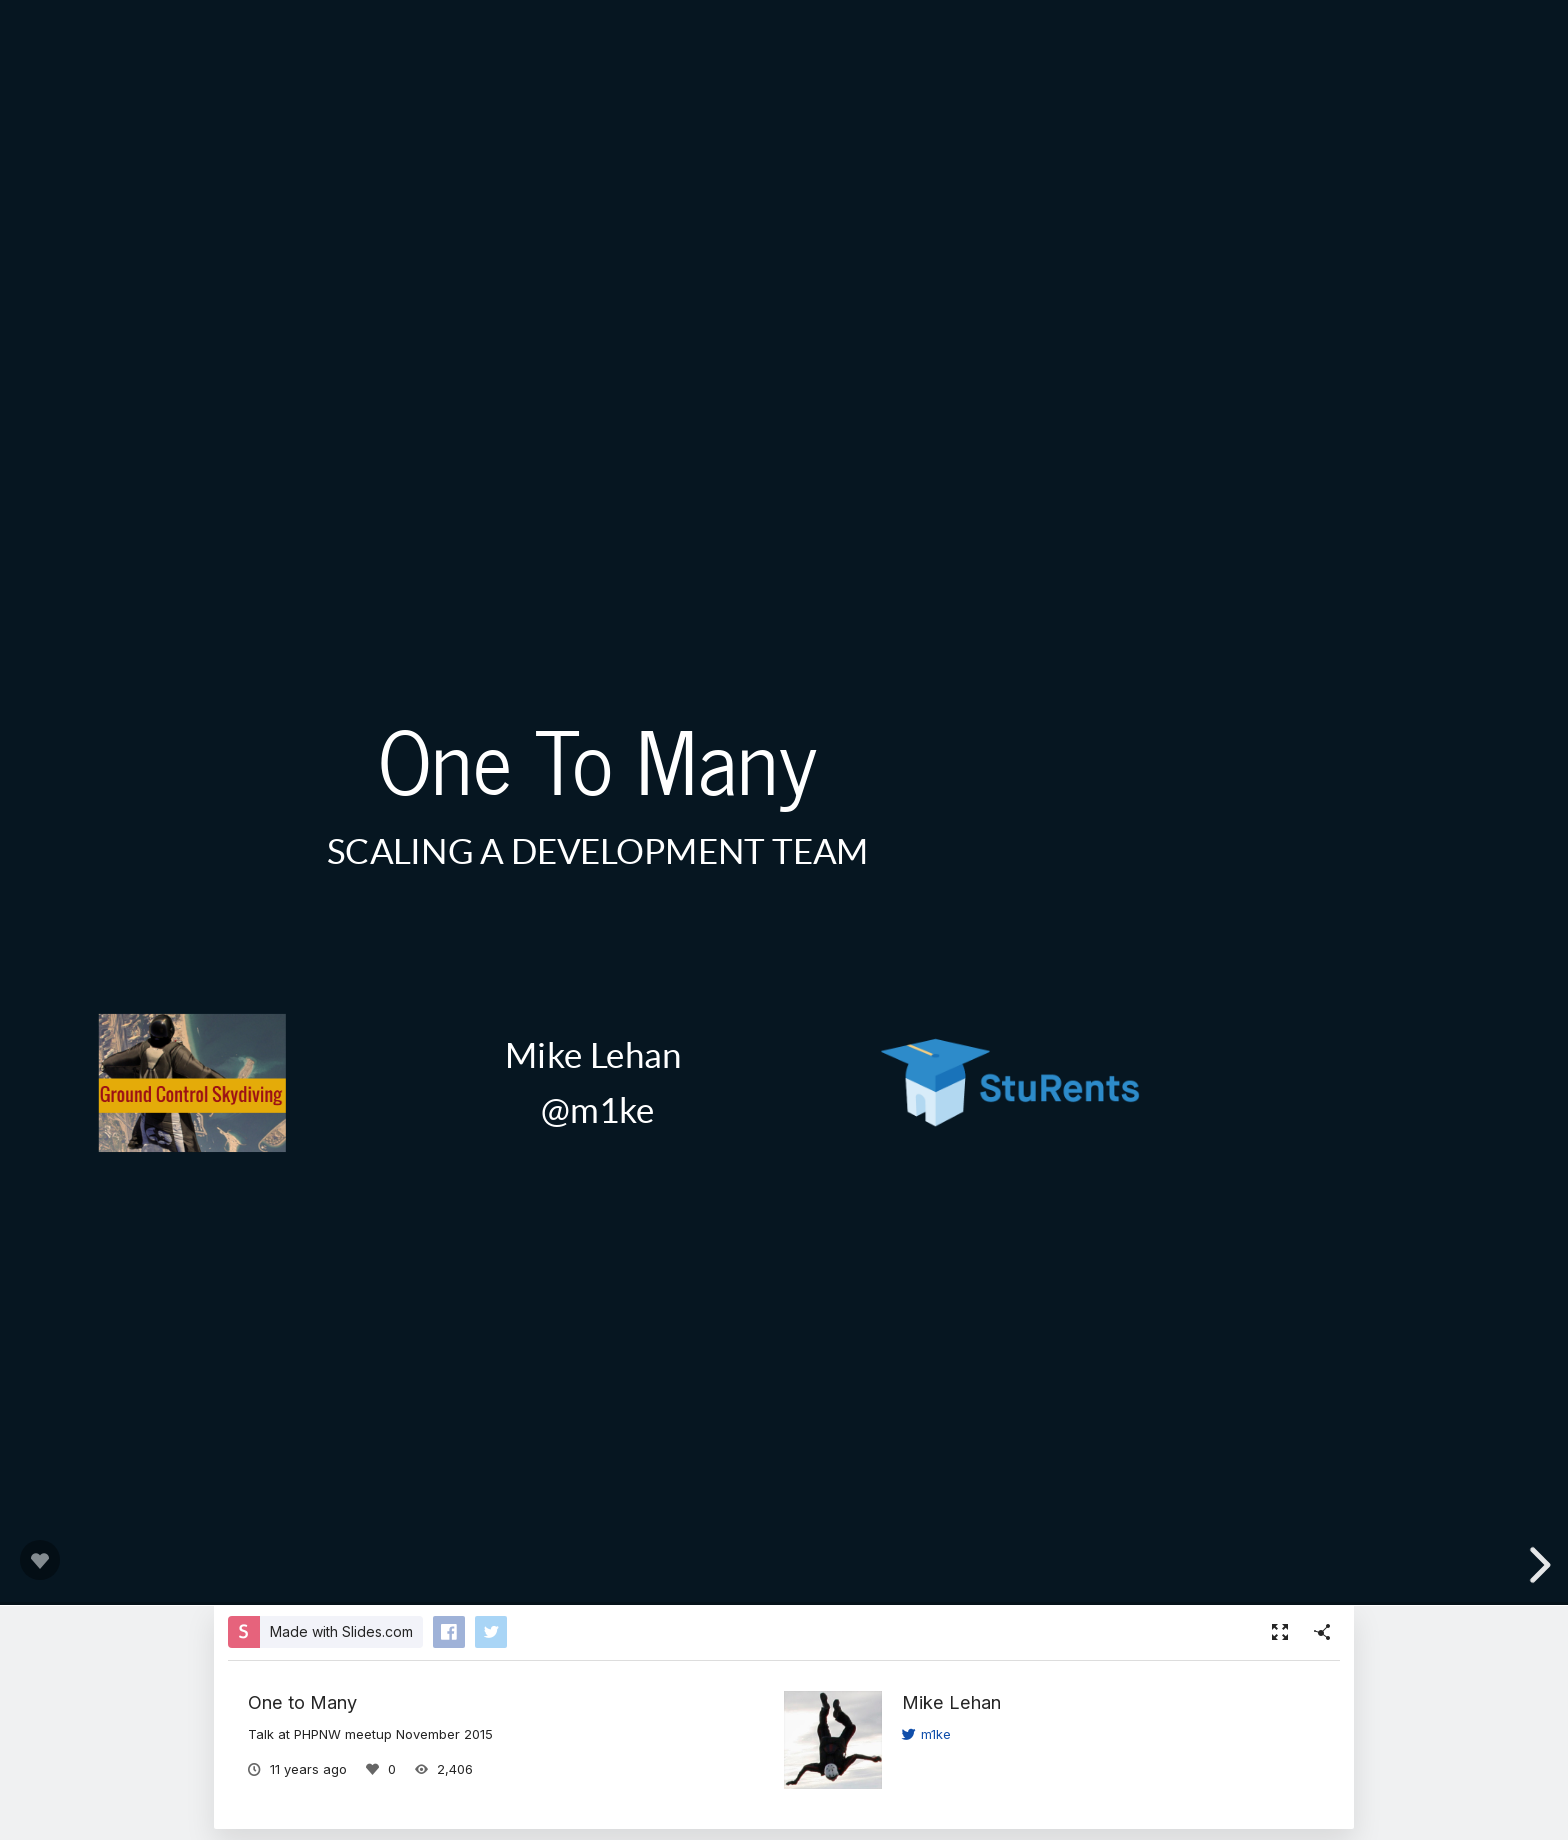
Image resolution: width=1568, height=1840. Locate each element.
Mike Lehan (951, 1702)
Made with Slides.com (341, 1631)
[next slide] (1537, 1565)
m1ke (926, 1734)
